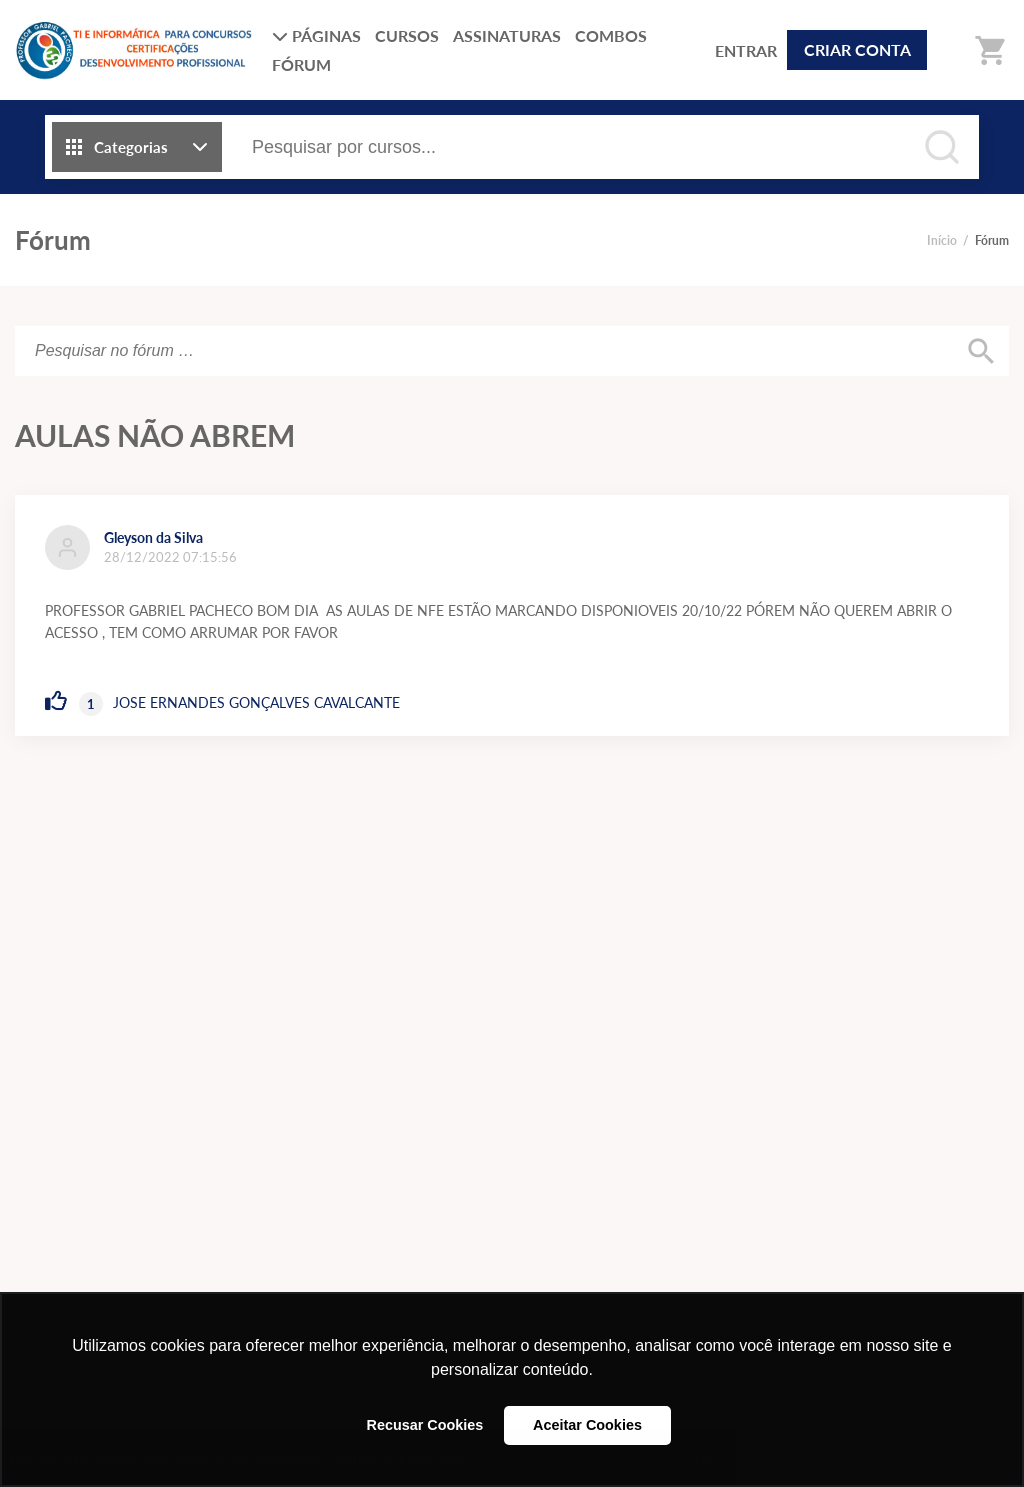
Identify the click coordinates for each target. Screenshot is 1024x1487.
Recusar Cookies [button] (425, 1425)
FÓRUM (301, 64)
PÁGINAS (316, 35)
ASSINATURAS (507, 35)
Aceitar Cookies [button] (587, 1425)
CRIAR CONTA (857, 49)
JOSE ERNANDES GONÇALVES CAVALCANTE (256, 702)
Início (942, 240)
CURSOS (407, 35)
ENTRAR (746, 50)
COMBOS (611, 35)
